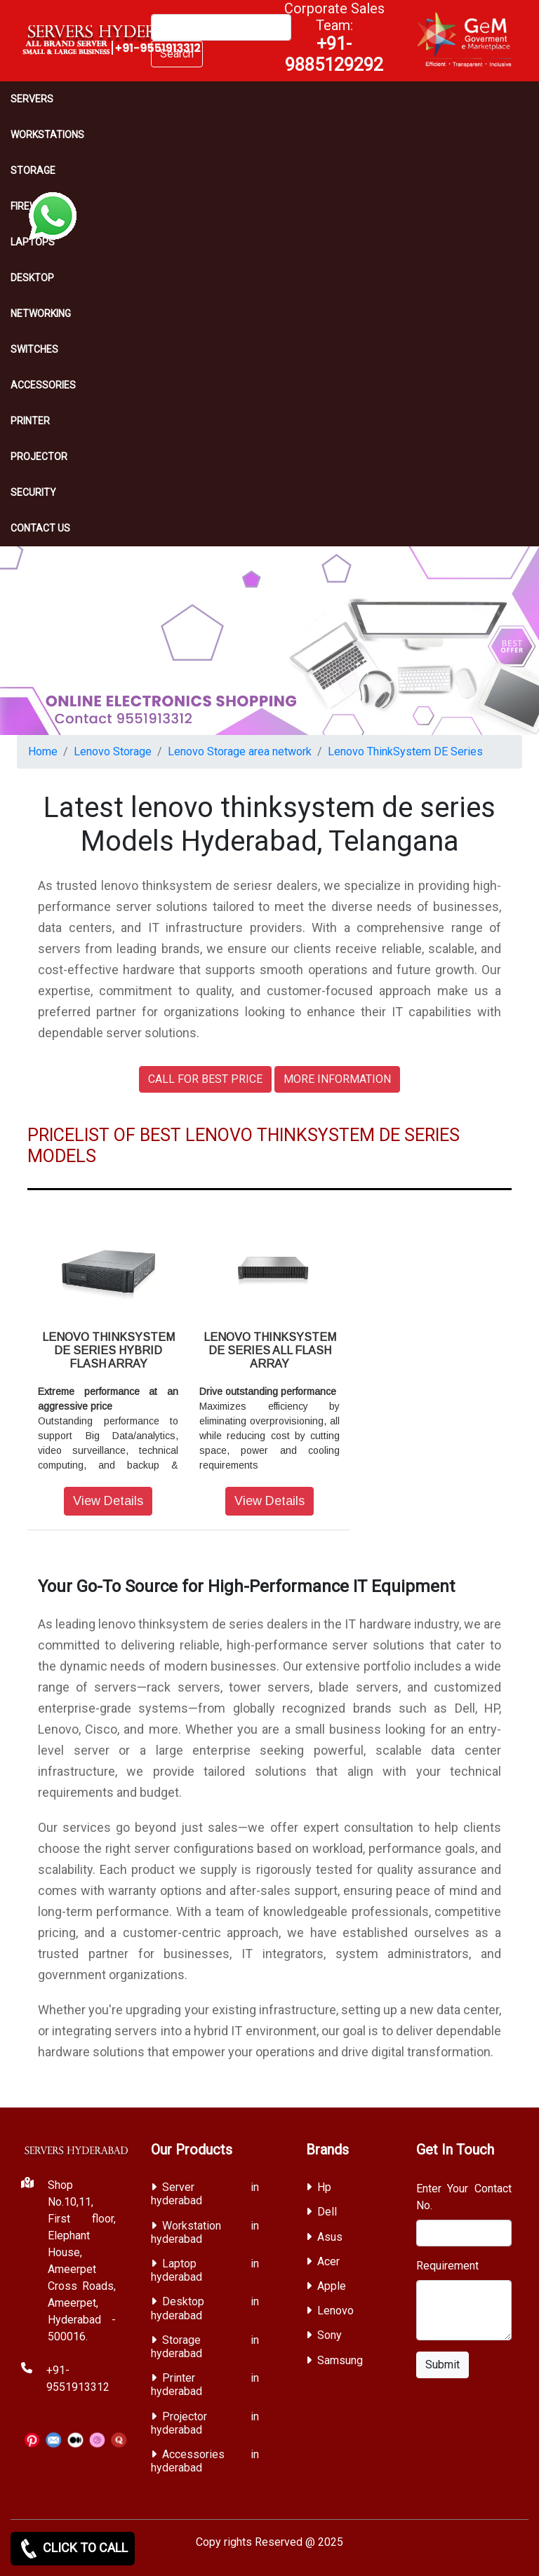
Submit (442, 2364)
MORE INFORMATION (337, 1079)
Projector (39, 456)
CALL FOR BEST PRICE (205, 1079)
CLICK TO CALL (73, 2548)
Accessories (43, 385)
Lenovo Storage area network (240, 751)
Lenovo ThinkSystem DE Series (405, 751)
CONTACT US (40, 528)
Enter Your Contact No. (464, 2197)
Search (177, 53)
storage (33, 170)
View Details (108, 1501)
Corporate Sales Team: (334, 37)
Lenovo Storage (113, 751)
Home (43, 751)
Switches (34, 349)
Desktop (32, 277)
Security (33, 492)
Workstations (47, 134)
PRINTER (30, 420)
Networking (41, 313)
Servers (32, 98)
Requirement (447, 2265)
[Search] (221, 27)
